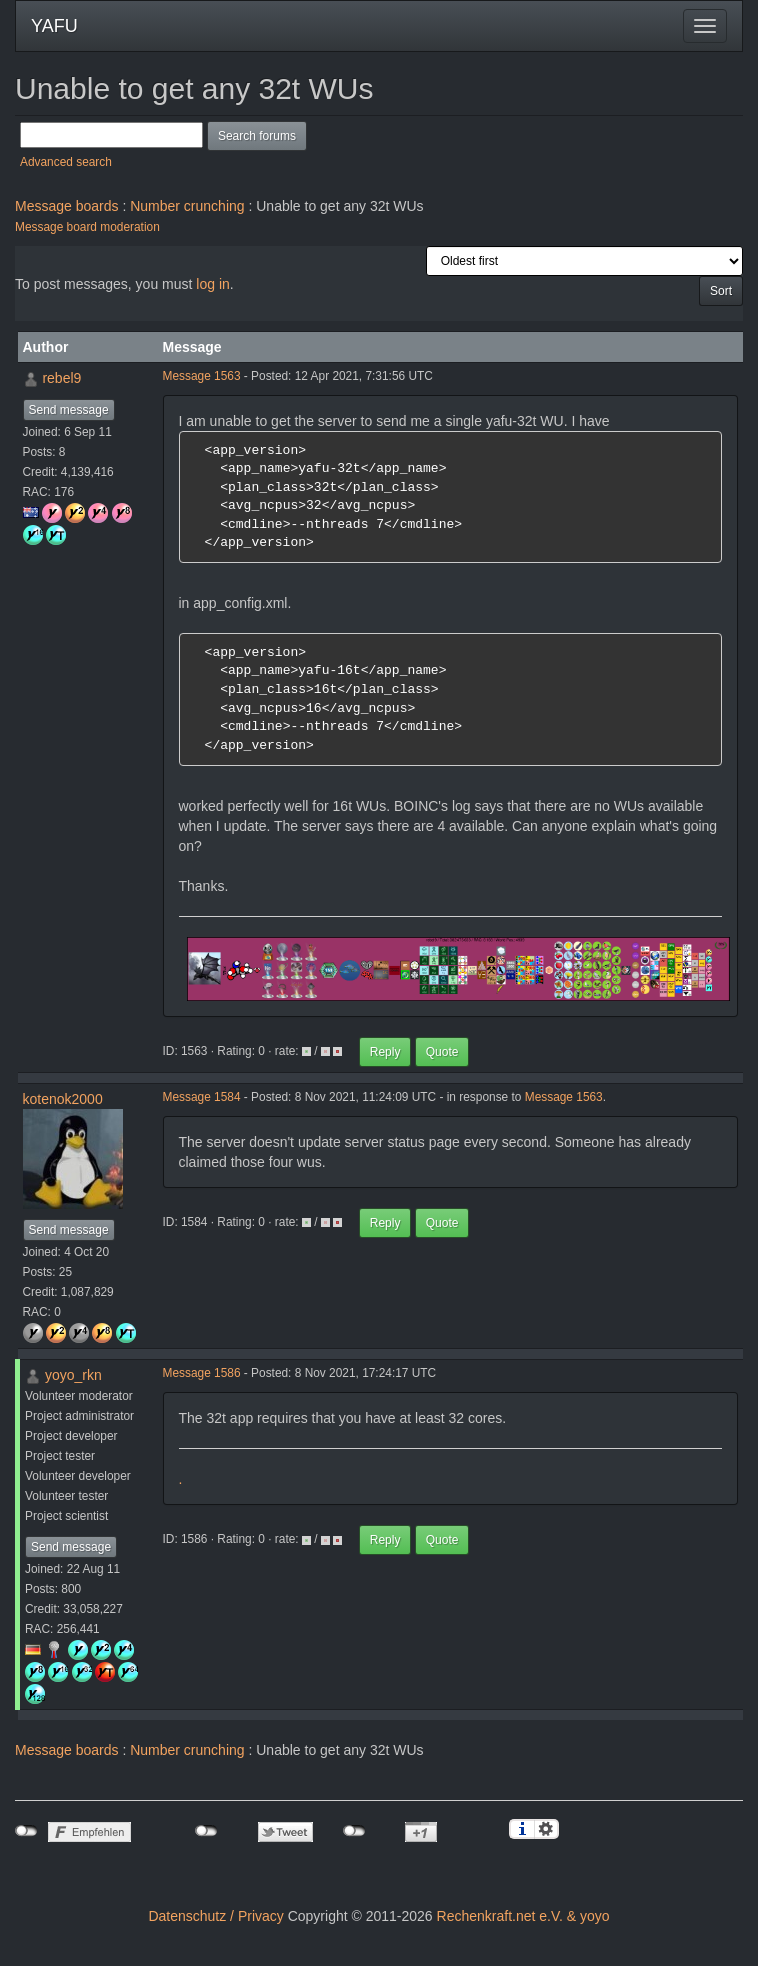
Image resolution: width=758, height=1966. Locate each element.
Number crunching (187, 206)
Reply (385, 1052)
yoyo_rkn (73, 1375)
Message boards (67, 206)
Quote (442, 1052)
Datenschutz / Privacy (215, 1916)
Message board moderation (87, 227)
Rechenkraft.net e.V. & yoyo (523, 1916)
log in (212, 284)
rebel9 (61, 378)
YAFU (54, 26)
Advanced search (66, 162)
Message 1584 (202, 1097)
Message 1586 (202, 1373)
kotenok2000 (63, 1099)
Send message (69, 410)
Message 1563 (202, 376)
